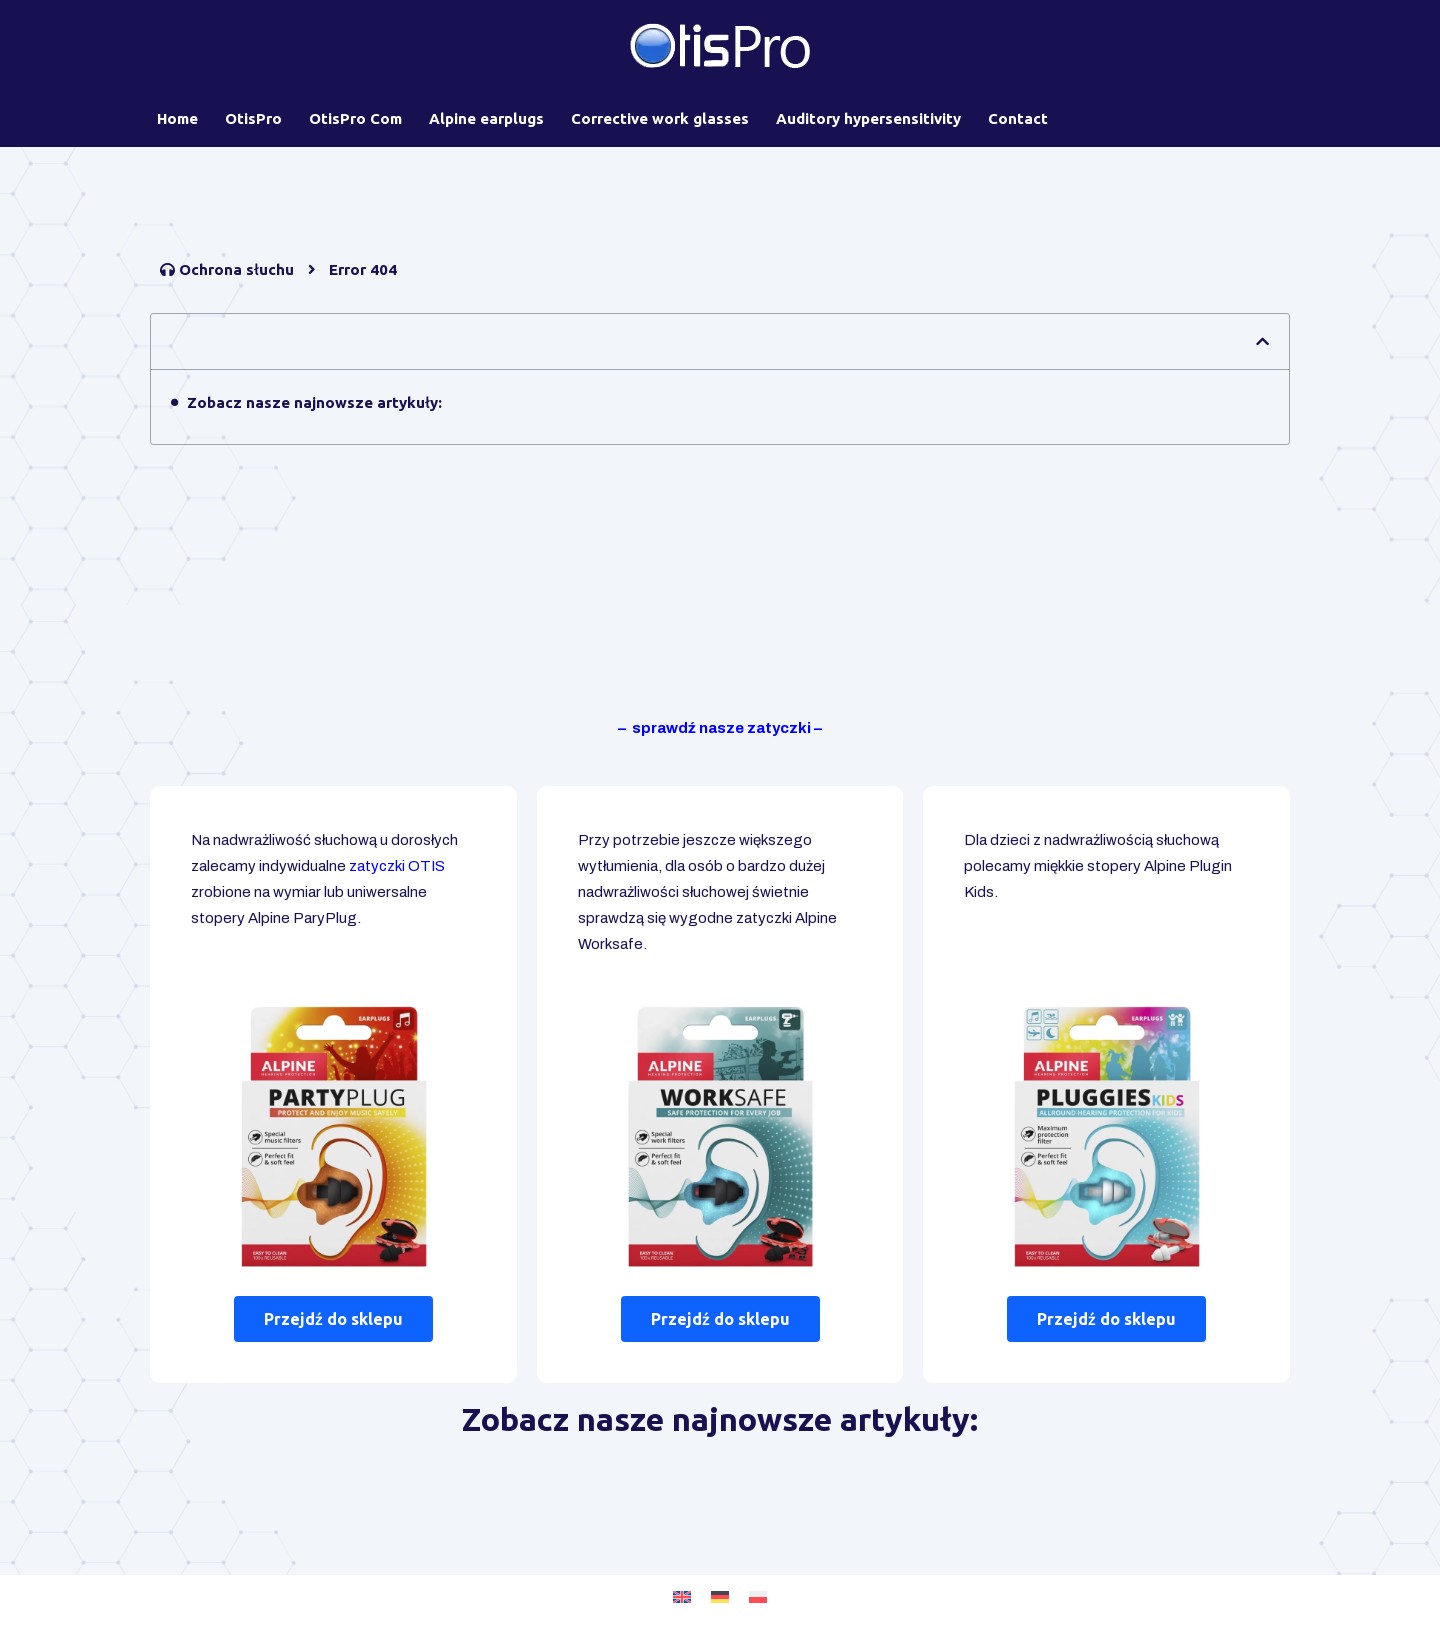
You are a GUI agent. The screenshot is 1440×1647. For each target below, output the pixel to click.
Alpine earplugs (486, 118)
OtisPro (253, 118)
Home (177, 118)
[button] (1262, 341)
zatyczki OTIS (397, 866)
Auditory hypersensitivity (868, 118)
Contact (1018, 118)
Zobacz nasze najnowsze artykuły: (314, 402)
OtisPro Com (355, 118)
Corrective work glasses (660, 118)
